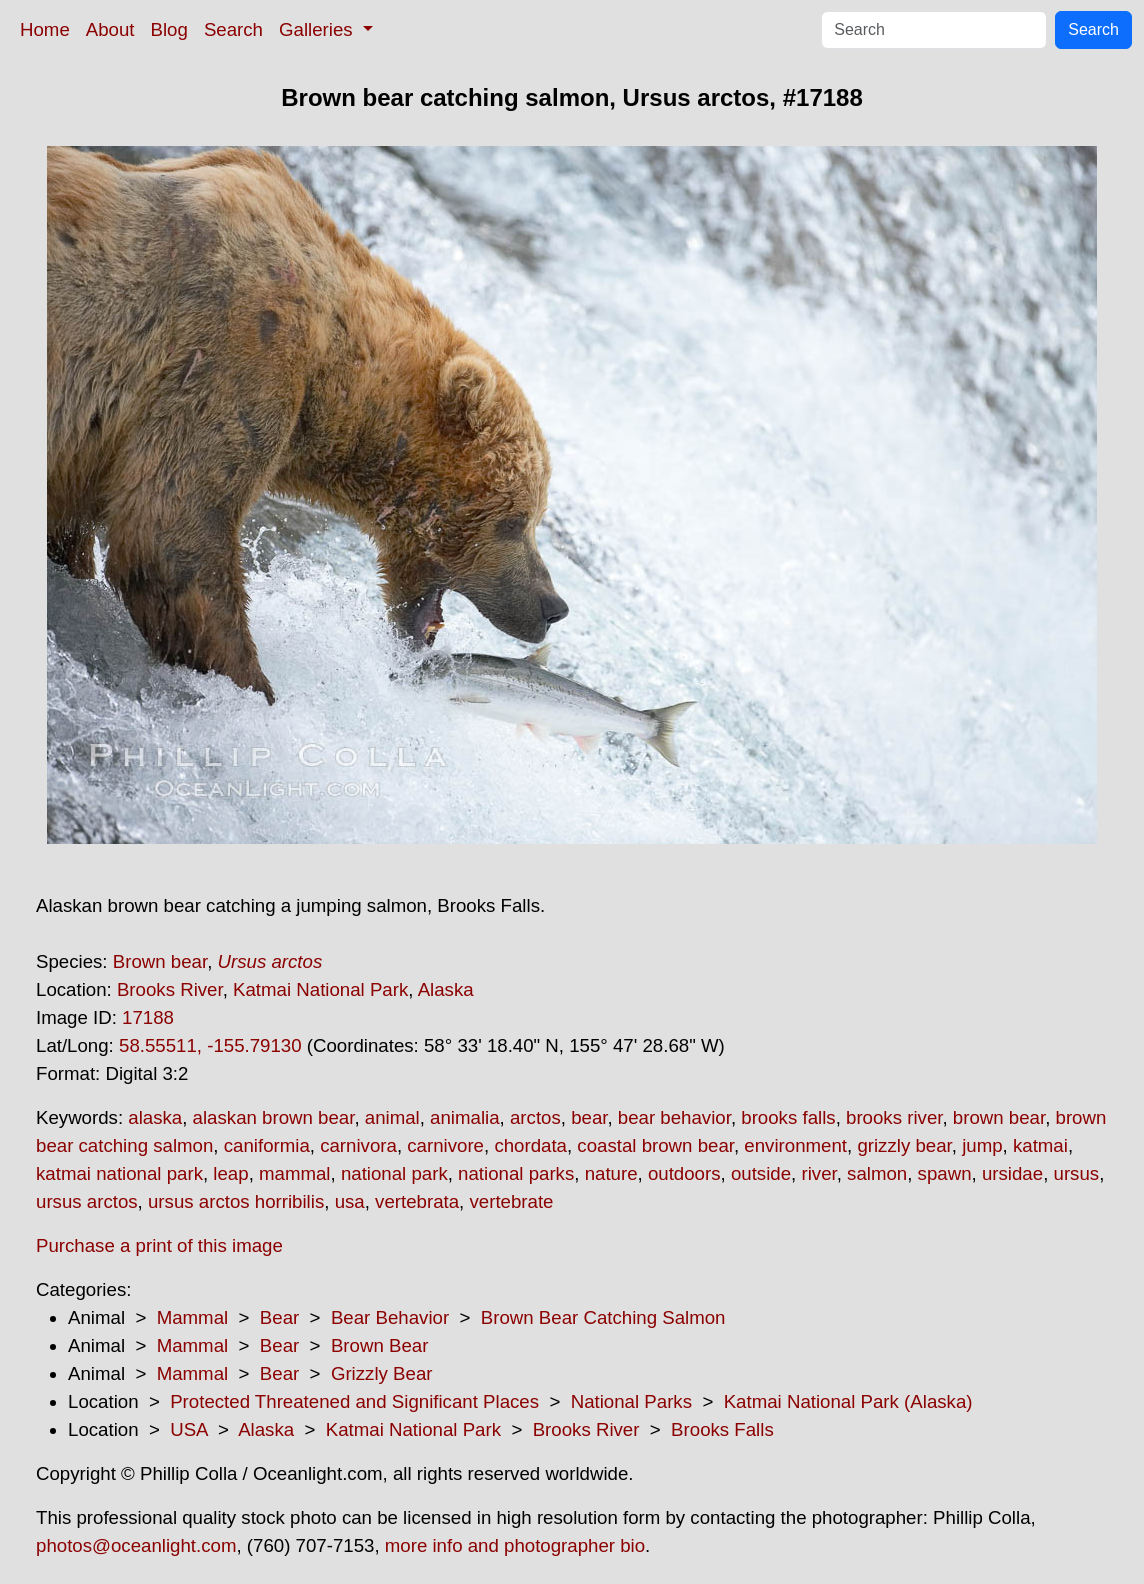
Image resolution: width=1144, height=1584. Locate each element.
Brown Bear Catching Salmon (603, 1317)
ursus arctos (87, 1201)
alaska (155, 1117)
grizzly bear (904, 1145)
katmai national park (119, 1173)
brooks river (894, 1117)
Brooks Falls (722, 1429)
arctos (535, 1117)
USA (188, 1429)
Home (45, 29)
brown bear (999, 1117)
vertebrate (511, 1201)
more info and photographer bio (515, 1545)
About (110, 29)
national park (394, 1173)
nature (611, 1173)
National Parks (631, 1401)
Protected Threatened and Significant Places (354, 1401)
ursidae (1012, 1173)
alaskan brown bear (274, 1117)
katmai (1040, 1145)
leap (230, 1173)
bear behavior (674, 1117)
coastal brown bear (655, 1145)
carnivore (445, 1145)
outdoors (684, 1173)
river (818, 1173)
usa (350, 1201)
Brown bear (160, 961)
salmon (877, 1173)
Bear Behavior (390, 1317)
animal (392, 1117)
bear (589, 1117)
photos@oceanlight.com (136, 1545)
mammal (295, 1173)
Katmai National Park (320, 989)
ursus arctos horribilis (236, 1201)
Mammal (193, 1317)
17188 (148, 1017)
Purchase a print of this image (159, 1245)
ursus (1077, 1173)
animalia (464, 1117)
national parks (516, 1173)
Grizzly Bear (382, 1373)
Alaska (446, 989)
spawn (945, 1173)
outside (761, 1173)
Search (233, 29)
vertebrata (417, 1201)
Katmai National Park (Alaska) (848, 1401)
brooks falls (788, 1117)
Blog (169, 29)
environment (795, 1145)
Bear (279, 1317)
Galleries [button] (318, 29)
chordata (530, 1145)
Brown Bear (379, 1345)
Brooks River (170, 989)
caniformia (267, 1145)
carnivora (358, 1145)
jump (982, 1145)
